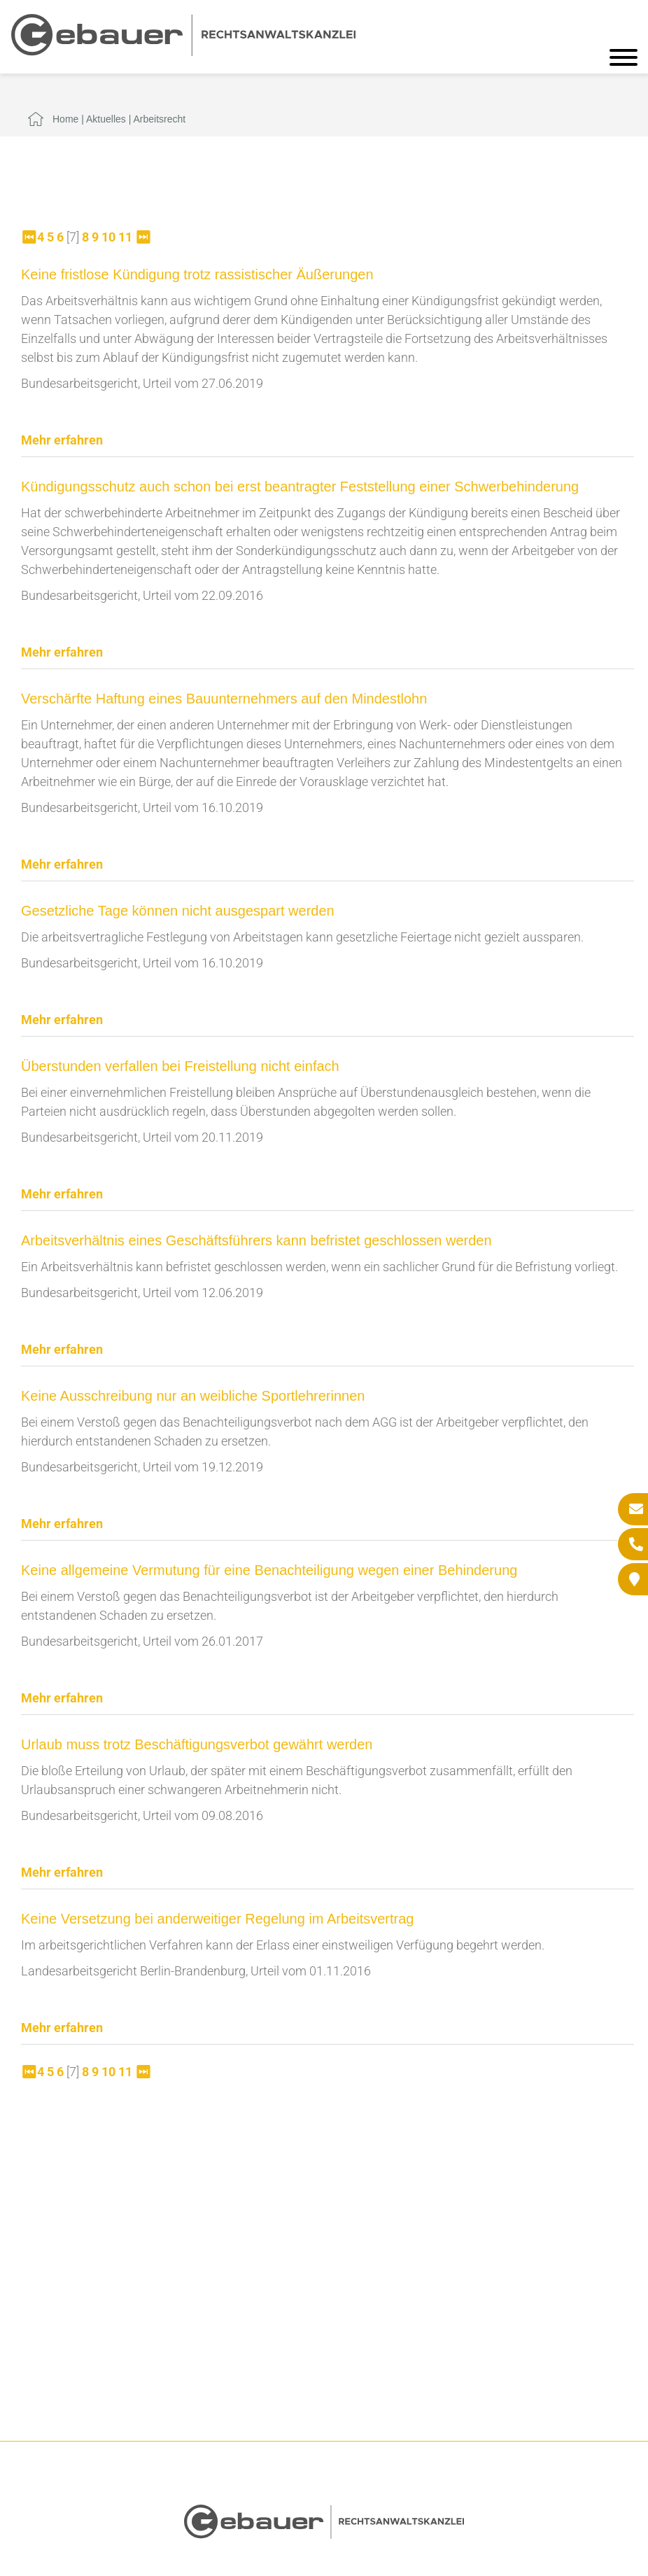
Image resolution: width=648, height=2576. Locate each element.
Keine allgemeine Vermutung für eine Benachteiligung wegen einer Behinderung (269, 1570)
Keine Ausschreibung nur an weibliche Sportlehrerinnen (193, 1396)
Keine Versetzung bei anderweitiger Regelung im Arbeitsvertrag (217, 1918)
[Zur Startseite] (183, 51)
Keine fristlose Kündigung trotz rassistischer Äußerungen (197, 274)
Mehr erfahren (62, 440)
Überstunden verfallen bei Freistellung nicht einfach (180, 1066)
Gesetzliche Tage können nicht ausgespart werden (177, 910)
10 (108, 237)
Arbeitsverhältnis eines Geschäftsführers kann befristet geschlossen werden (256, 1240)
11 (125, 237)
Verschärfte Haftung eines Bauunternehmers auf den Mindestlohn (224, 698)
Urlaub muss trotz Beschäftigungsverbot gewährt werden (196, 1744)
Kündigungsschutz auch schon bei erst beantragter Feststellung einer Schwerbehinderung (300, 486)
